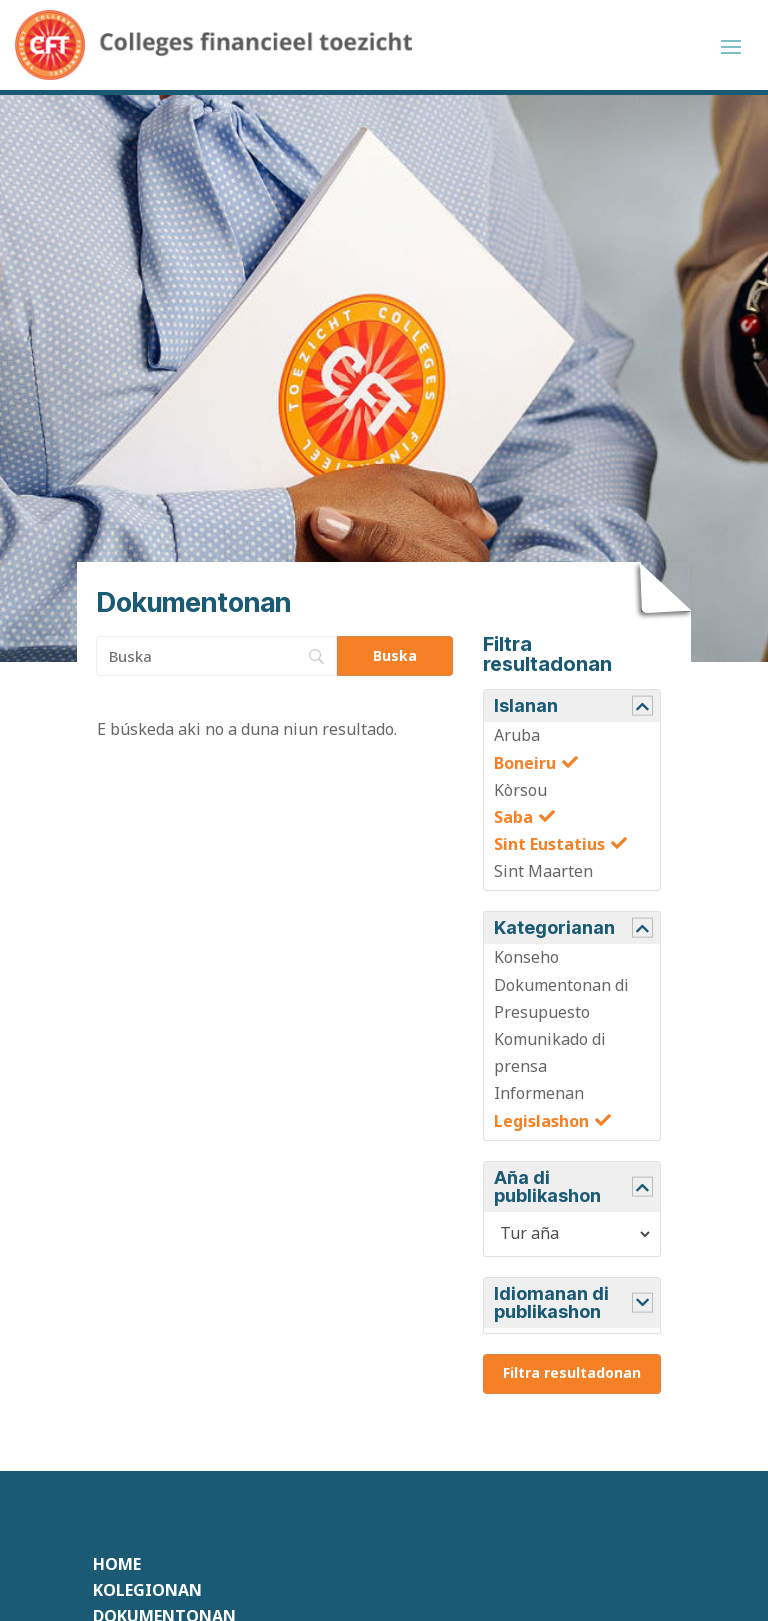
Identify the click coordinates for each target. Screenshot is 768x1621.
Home (117, 1564)
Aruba (517, 735)
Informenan (539, 1093)
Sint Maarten (543, 871)
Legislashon (541, 1121)
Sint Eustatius (549, 844)
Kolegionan (147, 1590)
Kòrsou (520, 790)
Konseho (526, 957)
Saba (513, 817)
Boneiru (525, 763)
